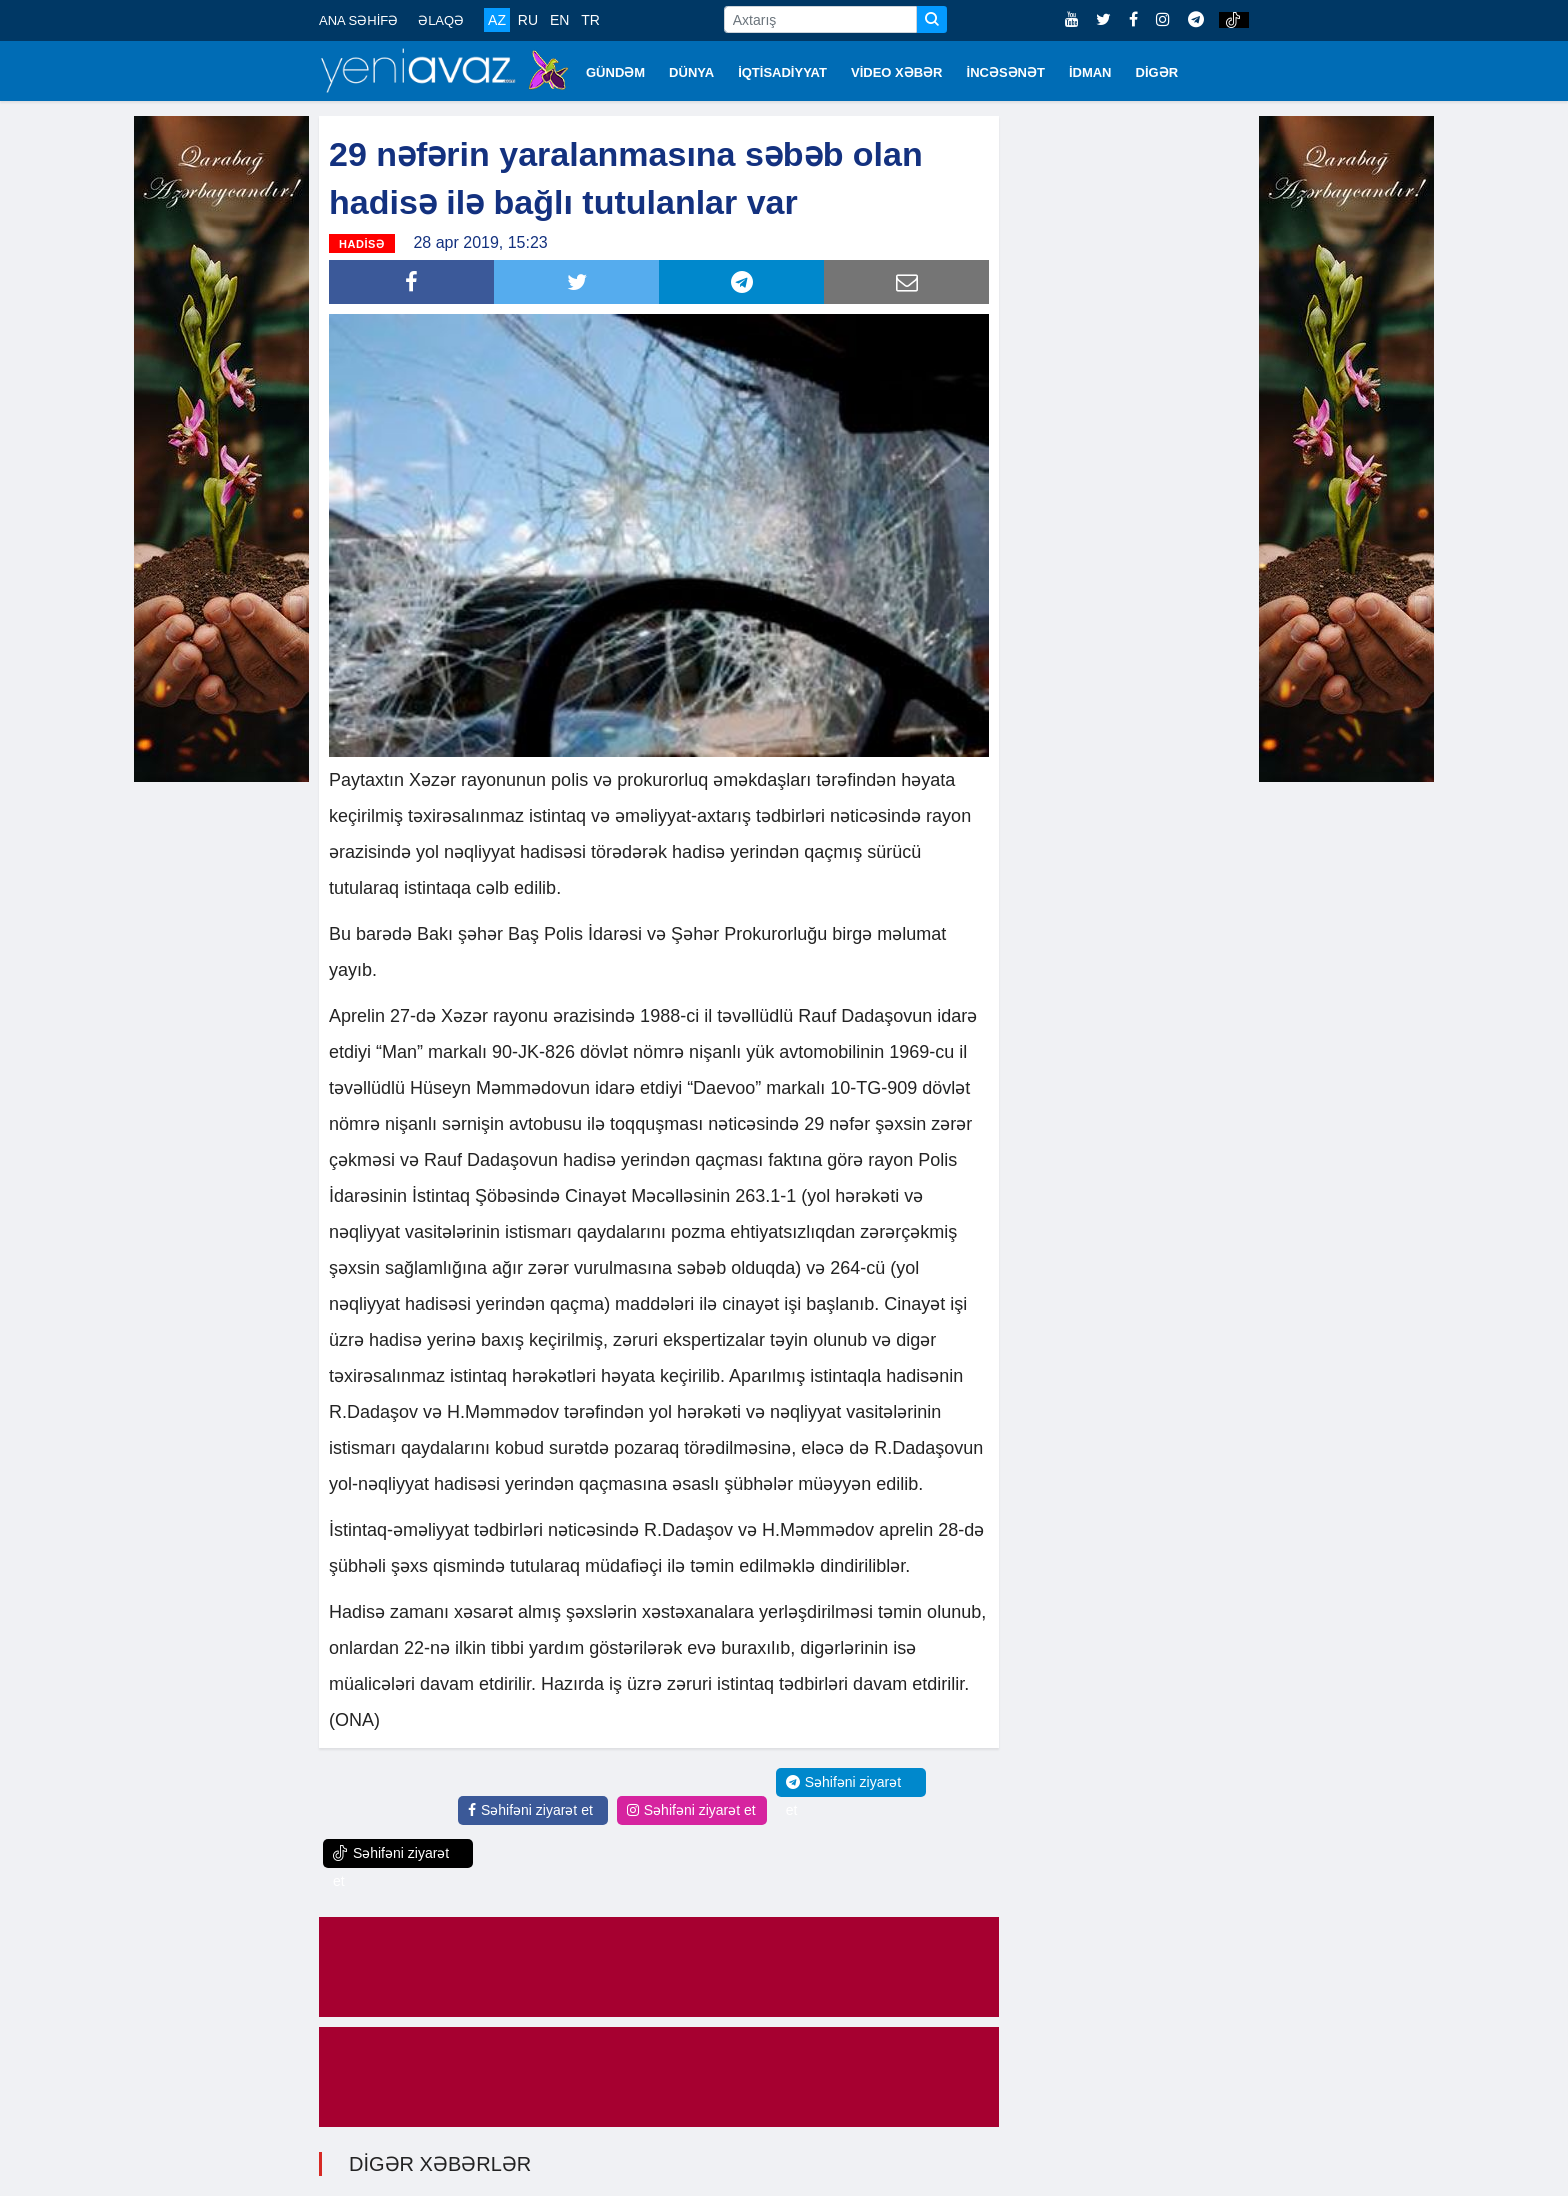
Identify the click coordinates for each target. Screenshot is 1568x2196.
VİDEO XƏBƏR (897, 72)
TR (590, 20)
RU (528, 20)
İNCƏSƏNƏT (1006, 72)
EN (559, 20)
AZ (497, 20)
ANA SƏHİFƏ (358, 20)
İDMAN (1090, 72)
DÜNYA (691, 72)
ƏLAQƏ (441, 20)
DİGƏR (1157, 72)
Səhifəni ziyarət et (530, 1810)
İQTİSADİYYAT (782, 72)
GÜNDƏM (615, 72)
